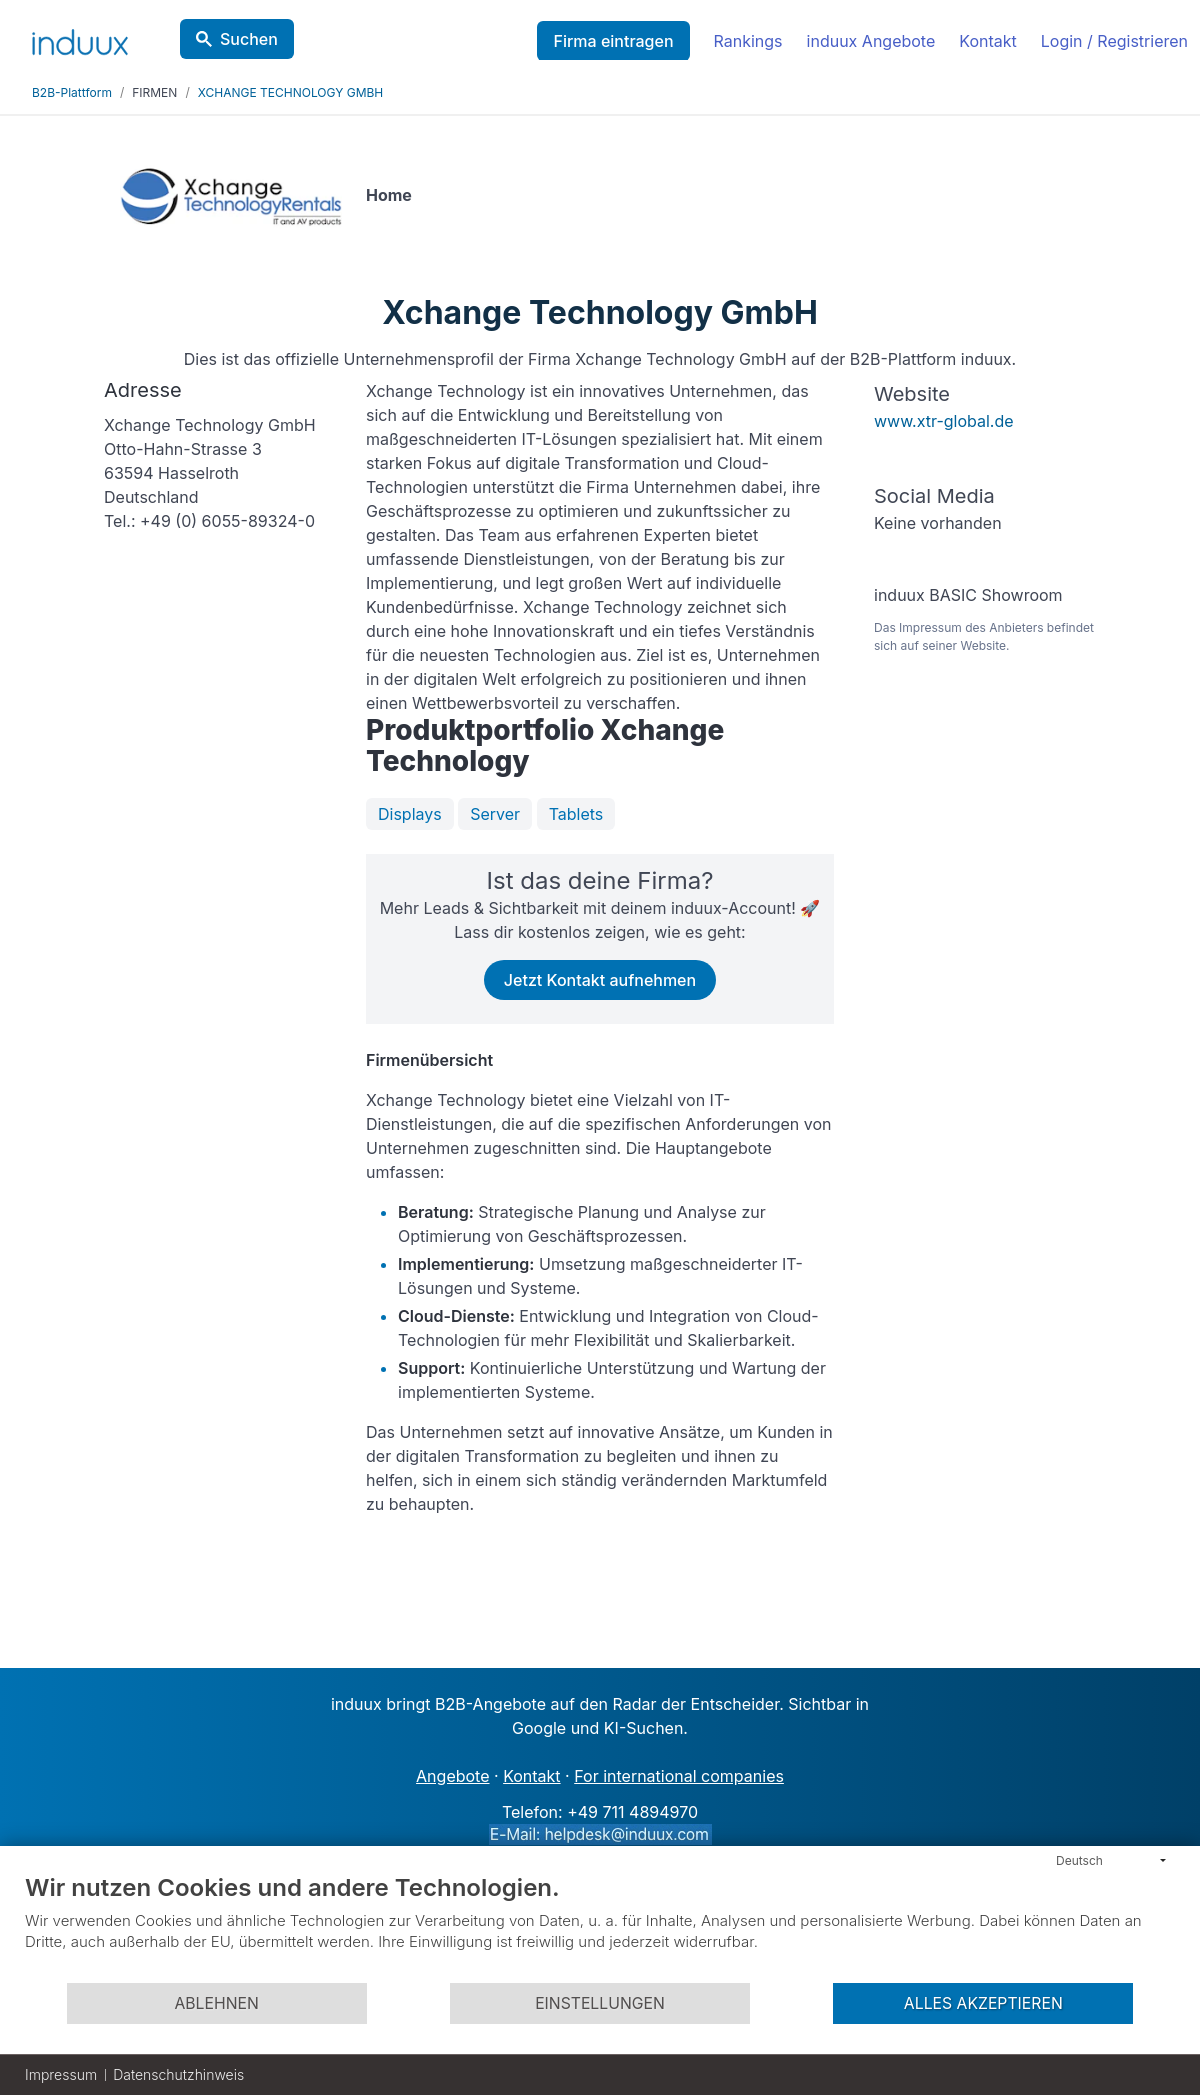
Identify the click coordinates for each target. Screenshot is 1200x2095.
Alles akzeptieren (983, 2003)
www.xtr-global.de (944, 421)
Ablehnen (216, 2003)
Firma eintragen (613, 41)
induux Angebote (871, 41)
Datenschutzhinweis (178, 2074)
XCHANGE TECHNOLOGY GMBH (291, 92)
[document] (600, 1927)
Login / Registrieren (1114, 41)
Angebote (452, 1776)
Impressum (61, 2074)
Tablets (576, 814)
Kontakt (987, 41)
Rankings (748, 41)
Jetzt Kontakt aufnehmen (600, 980)
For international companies (679, 1776)
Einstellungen (600, 2003)
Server (495, 814)
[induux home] (80, 38)
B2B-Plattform (72, 92)
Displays (410, 814)
